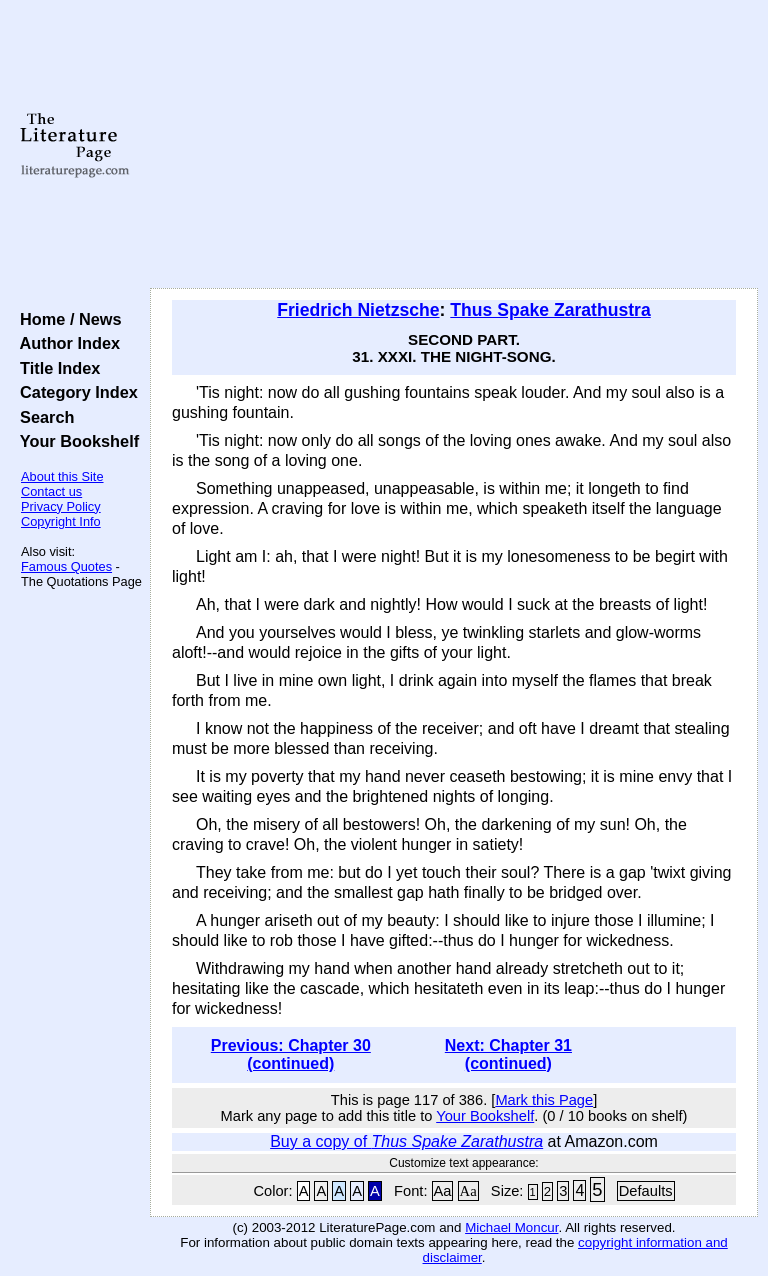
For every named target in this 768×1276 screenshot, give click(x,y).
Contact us (51, 491)
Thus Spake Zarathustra (550, 310)
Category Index (74, 392)
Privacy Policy (61, 506)
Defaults (646, 1191)
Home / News (66, 319)
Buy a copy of (406, 1141)
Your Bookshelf (75, 441)
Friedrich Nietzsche (358, 310)
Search (42, 417)
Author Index (65, 343)
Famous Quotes (66, 566)
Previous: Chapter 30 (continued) (291, 1054)
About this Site (62, 476)
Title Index (55, 368)
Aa (443, 1191)
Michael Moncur (511, 1227)
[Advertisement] (454, 145)
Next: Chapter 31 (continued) (508, 1054)
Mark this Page (544, 1100)
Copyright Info (61, 521)
